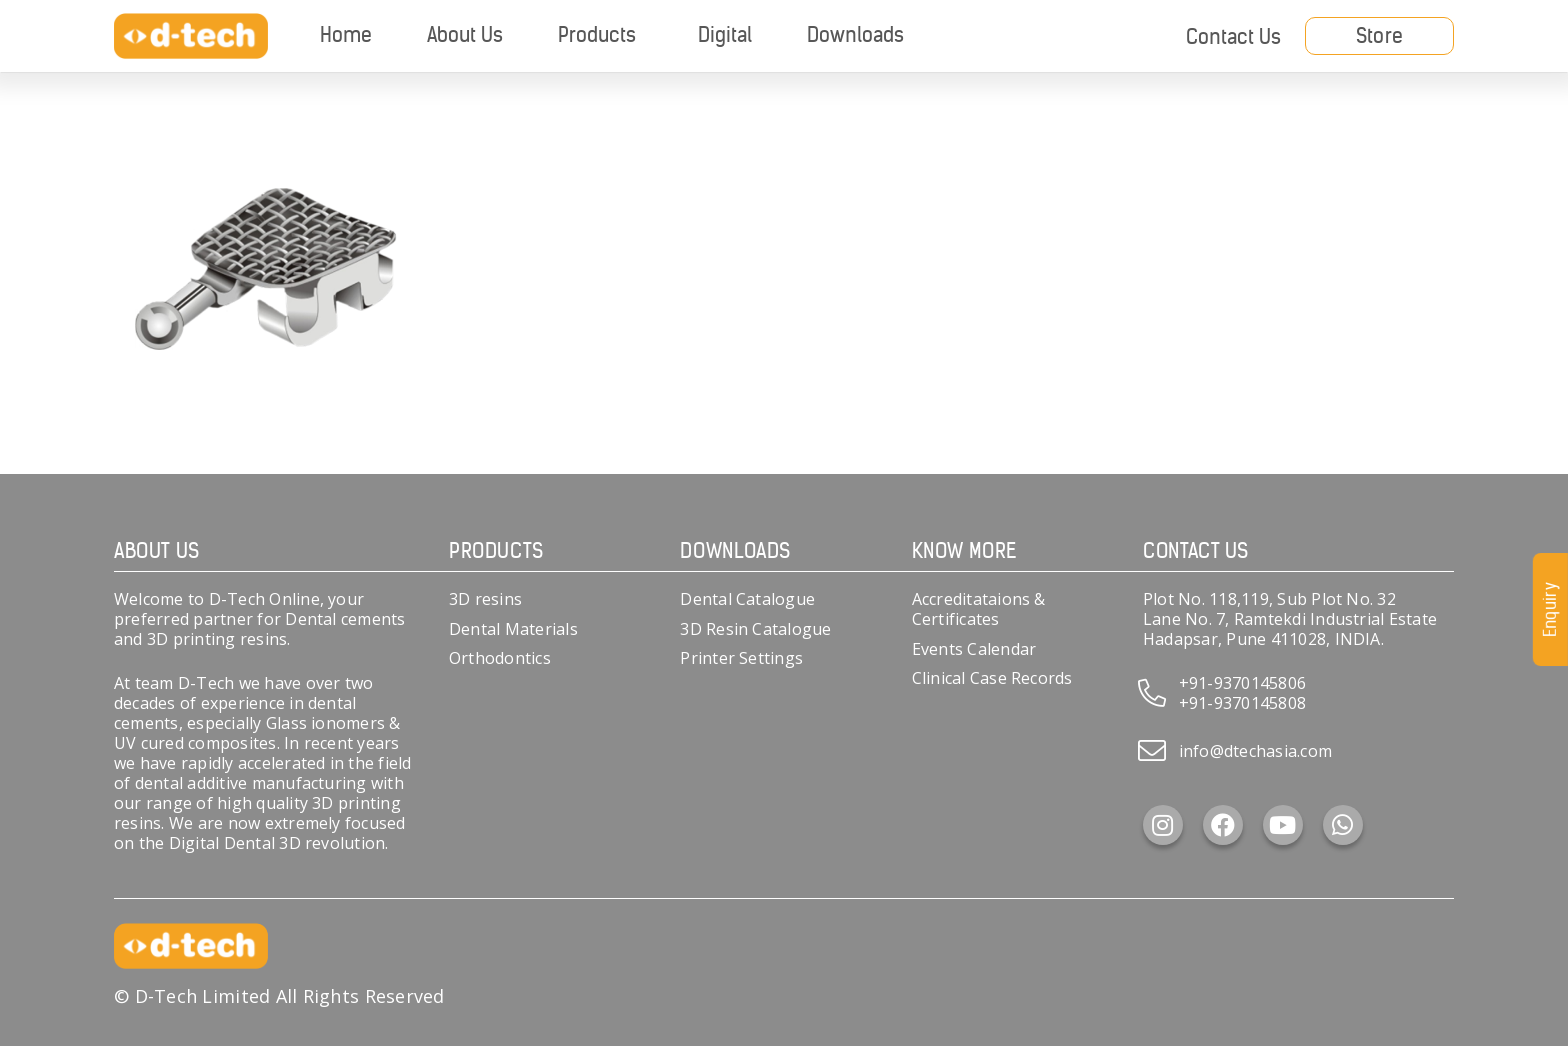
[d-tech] (191, 36)
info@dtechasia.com (1255, 751)
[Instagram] (1163, 825)
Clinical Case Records (992, 678)
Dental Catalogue (747, 599)
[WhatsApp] (1343, 825)
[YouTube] (1283, 825)
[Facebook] (1223, 825)
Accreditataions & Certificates (979, 609)
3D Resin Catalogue (755, 629)
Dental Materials (513, 629)
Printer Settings (741, 658)
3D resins (485, 599)
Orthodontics (500, 658)
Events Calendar (974, 649)
